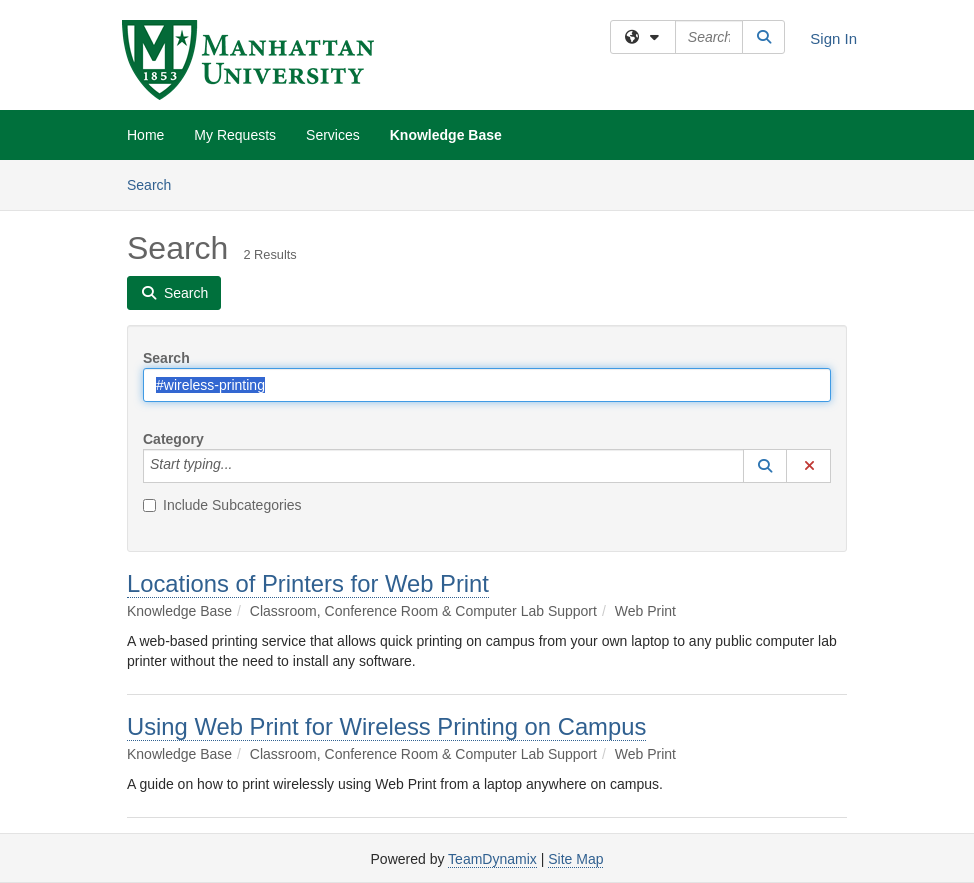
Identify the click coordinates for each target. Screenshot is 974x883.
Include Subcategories (222, 505)
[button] (765, 466)
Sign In (833, 38)
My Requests (235, 135)
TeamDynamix (492, 859)
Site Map (575, 859)
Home (145, 135)
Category (173, 439)
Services (333, 135)
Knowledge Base (446, 135)
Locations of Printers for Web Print (308, 583)
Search (156, 183)
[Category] (243, 466)
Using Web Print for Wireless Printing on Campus (386, 726)
